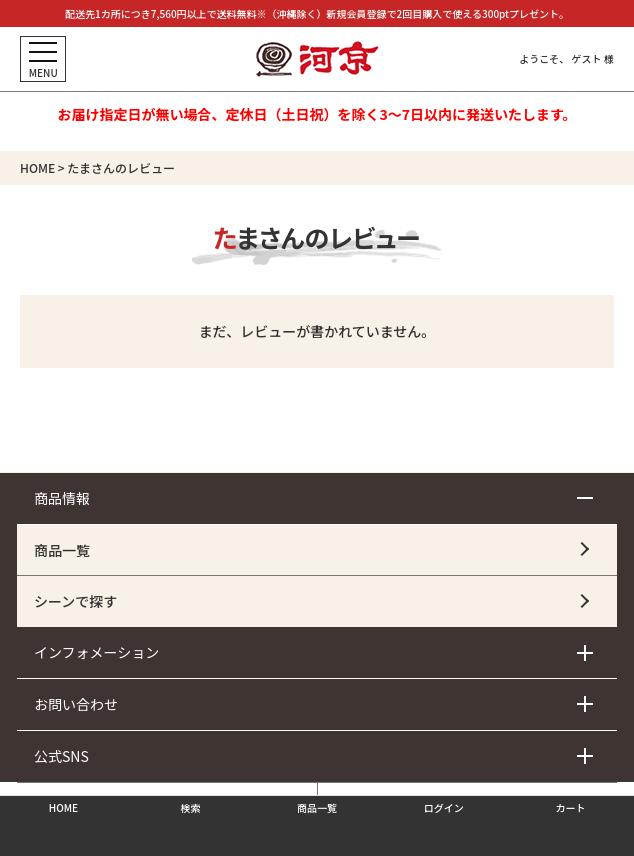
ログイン (444, 807)
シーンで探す (75, 601)
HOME (37, 167)
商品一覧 (62, 550)
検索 (190, 807)
